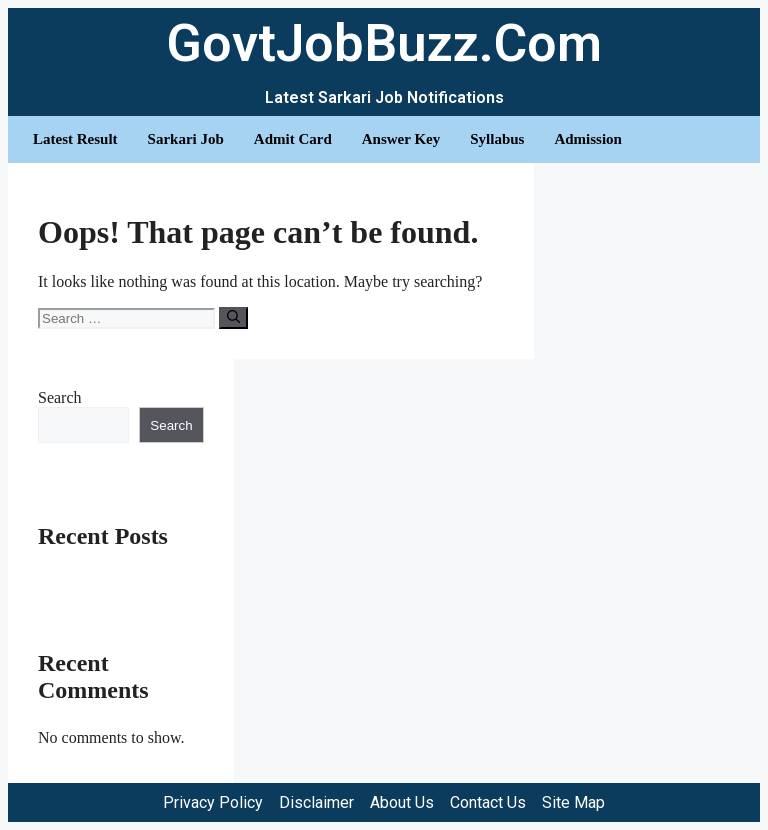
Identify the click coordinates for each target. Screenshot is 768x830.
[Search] (233, 318)
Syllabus (497, 139)
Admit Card (293, 139)
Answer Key (401, 139)
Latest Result (75, 139)
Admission (588, 139)
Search (60, 397)
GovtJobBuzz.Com (384, 43)
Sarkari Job (186, 139)
